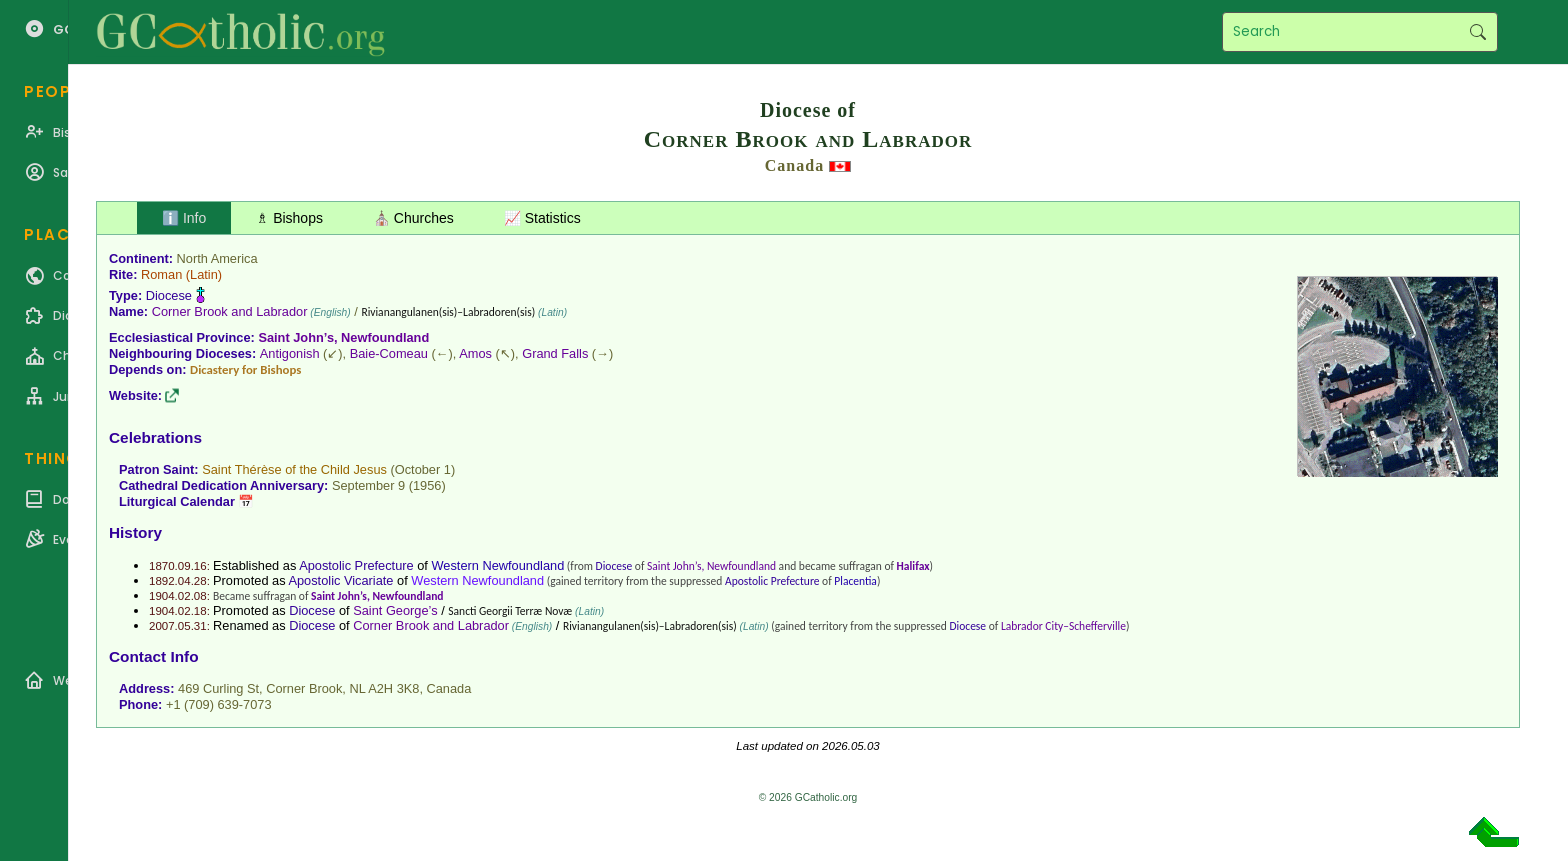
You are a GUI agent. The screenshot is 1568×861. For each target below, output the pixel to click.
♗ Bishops (289, 218)
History (135, 532)
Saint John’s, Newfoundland (343, 337)
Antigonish (290, 353)
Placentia (855, 581)
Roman (161, 274)
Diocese (169, 295)
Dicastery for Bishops (245, 369)
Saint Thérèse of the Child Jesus (294, 469)
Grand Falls (555, 353)
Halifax (913, 566)
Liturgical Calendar (177, 501)
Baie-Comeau (389, 353)
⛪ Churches (413, 218)
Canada (794, 165)
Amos (475, 353)
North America (217, 258)
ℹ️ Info (184, 218)
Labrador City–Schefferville (1063, 626)
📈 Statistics (542, 218)
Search (1477, 32)
